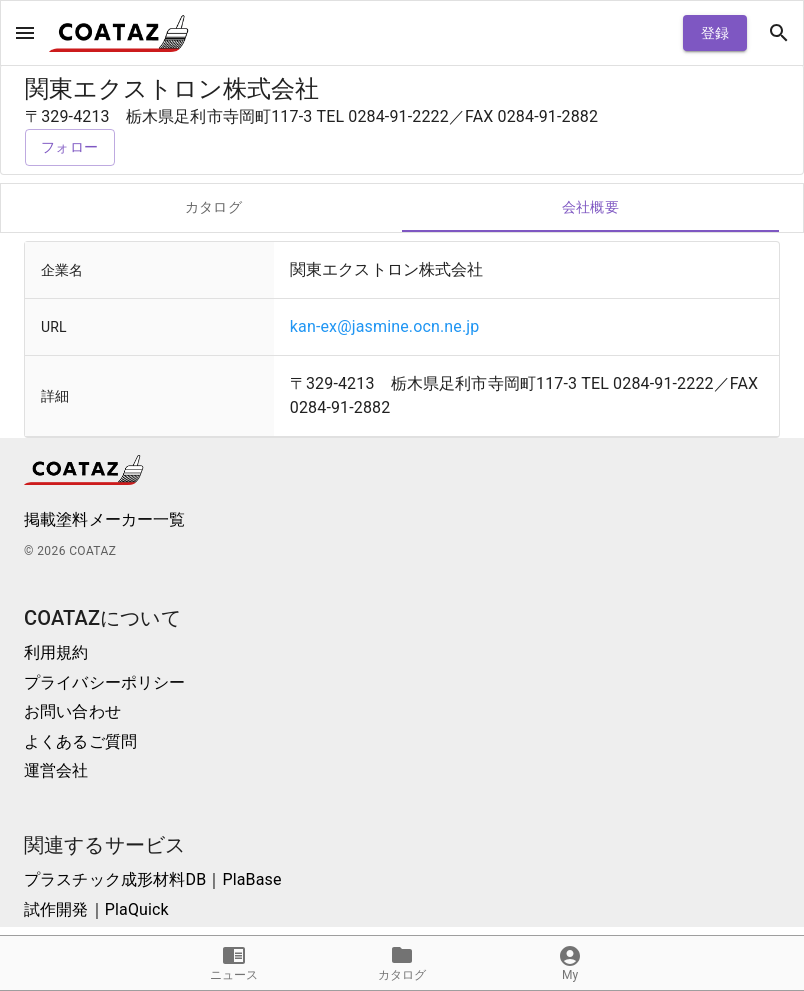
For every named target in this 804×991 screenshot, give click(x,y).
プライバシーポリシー (105, 682)
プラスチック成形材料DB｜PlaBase (153, 879)
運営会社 (56, 770)
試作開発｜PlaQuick (96, 909)
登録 (715, 33)
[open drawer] (25, 33)
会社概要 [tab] (590, 208)
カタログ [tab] (213, 208)
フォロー (70, 147)
